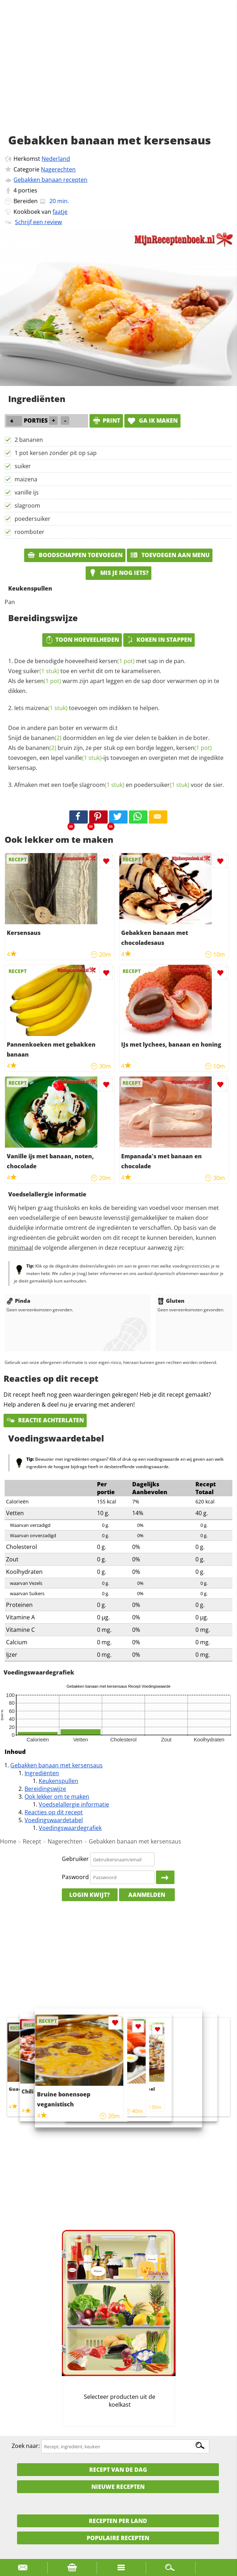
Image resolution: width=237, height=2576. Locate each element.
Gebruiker (75, 1859)
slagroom (27, 505)
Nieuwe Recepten (118, 2487)
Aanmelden (146, 1895)
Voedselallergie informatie (74, 1804)
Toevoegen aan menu (170, 555)
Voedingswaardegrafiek (70, 1828)
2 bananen (29, 440)
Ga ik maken (152, 420)
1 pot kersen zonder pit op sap (56, 453)
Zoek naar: (26, 2446)
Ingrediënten (42, 1773)
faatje (60, 212)
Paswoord (75, 1877)
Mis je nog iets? (118, 573)
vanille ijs (27, 492)
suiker (23, 466)
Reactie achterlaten (45, 1420)
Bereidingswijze (45, 1789)
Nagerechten (58, 169)
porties (27, 190)
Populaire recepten (118, 2538)
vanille (83, 758)
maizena (26, 479)
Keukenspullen (58, 1781)
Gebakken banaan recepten (50, 180)
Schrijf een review (38, 222)
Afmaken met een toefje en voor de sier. (119, 785)
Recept (32, 1841)
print (106, 420)
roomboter (29, 532)
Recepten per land (118, 2521)
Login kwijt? (89, 1895)
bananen (46, 738)
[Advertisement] (118, 75)
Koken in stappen (159, 640)
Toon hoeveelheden (82, 640)
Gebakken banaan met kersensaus (56, 1765)
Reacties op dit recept (54, 1812)
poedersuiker (32, 519)
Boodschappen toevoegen (75, 555)
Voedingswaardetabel (54, 1820)
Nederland (56, 159)
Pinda (18, 1300)
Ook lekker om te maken (57, 1796)
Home (8, 1841)
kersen (117, 661)
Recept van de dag (118, 2470)
